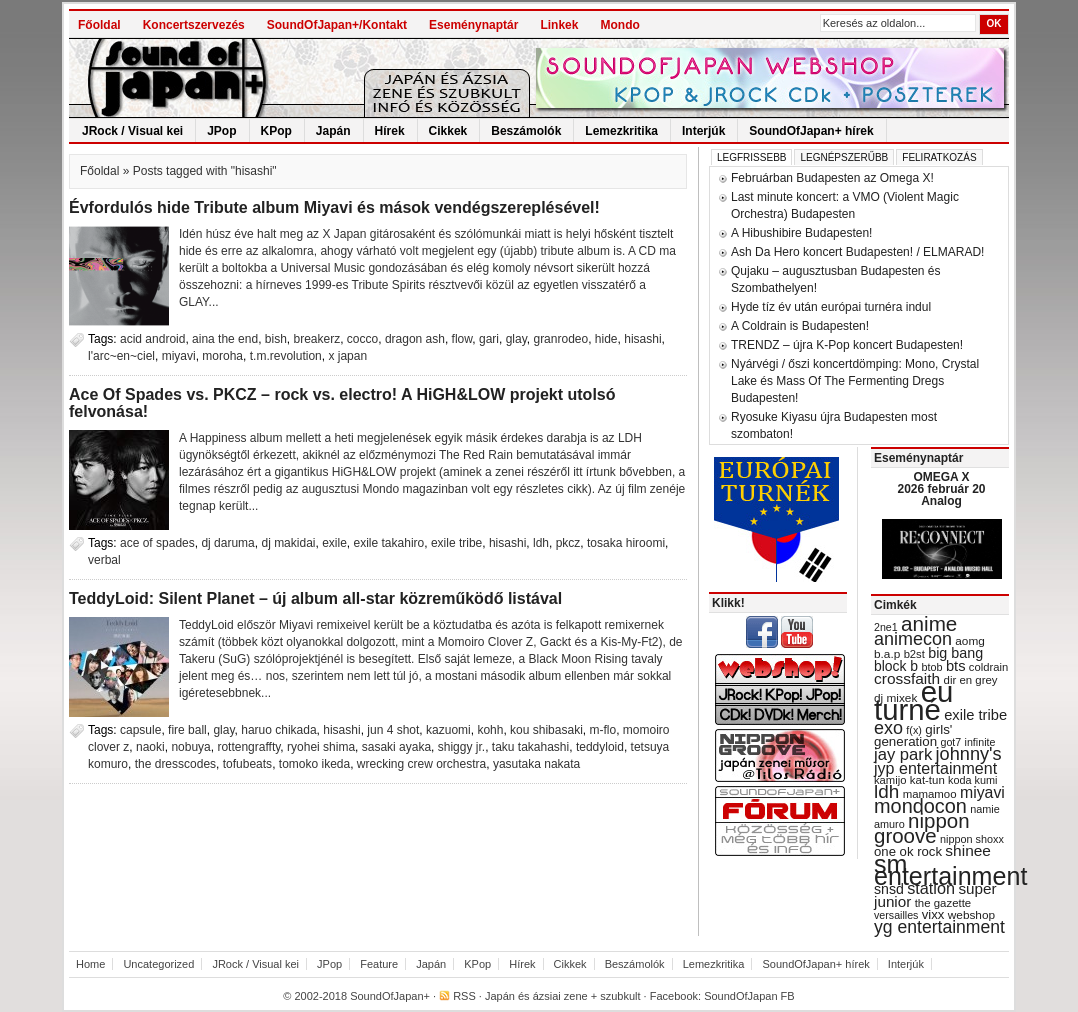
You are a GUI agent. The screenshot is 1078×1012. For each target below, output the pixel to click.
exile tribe (456, 543)
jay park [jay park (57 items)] (903, 754)
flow (462, 339)
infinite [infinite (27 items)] (980, 742)
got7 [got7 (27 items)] (950, 742)
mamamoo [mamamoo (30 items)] (930, 794)
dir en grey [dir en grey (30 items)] (971, 680)
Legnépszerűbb (844, 157)
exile (334, 543)
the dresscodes (175, 764)
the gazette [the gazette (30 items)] (943, 903)
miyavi (179, 356)
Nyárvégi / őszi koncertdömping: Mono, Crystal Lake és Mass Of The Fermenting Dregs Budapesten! (855, 381)
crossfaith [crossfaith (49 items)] (907, 678)
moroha (222, 356)
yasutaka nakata (536, 764)
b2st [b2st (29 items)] (914, 654)
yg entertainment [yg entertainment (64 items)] (939, 927)
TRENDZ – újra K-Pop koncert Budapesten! (847, 345)
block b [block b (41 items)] (896, 666)
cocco (362, 339)
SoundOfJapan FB (749, 996)
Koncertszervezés (194, 25)
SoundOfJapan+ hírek (811, 131)
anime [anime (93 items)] (929, 623)
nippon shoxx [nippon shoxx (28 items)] (972, 839)
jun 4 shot (393, 730)
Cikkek (448, 131)
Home (90, 964)
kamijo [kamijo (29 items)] (890, 780)
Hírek (390, 131)
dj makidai (288, 543)
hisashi (642, 339)
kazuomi (448, 730)
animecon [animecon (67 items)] (913, 639)
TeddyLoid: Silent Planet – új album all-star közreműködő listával (315, 598)
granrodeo (560, 339)
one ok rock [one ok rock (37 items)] (908, 851)
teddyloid (600, 747)
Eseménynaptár (473, 25)
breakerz (317, 339)
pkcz (568, 543)
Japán (333, 131)
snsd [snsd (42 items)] (889, 889)
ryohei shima (321, 747)
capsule (140, 730)
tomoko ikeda (314, 764)
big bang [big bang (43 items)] (955, 653)
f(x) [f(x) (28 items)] (914, 730)
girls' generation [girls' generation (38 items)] (913, 735)
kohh (490, 730)
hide (606, 339)
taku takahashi (530, 747)
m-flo (602, 730)
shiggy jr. (461, 747)
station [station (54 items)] (931, 888)
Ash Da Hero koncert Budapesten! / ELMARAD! (857, 252)
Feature (379, 964)
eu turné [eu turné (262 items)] (913, 700)
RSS (464, 996)
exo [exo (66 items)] (888, 728)
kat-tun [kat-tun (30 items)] (927, 780)
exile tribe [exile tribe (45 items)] (975, 715)
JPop (221, 131)
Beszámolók (526, 131)
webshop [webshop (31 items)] (971, 915)
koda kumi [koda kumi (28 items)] (972, 780)
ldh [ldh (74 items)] (886, 791)
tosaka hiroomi (626, 543)
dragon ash (415, 339)
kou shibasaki (546, 730)
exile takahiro (389, 543)
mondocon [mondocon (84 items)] (920, 806)
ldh (541, 543)
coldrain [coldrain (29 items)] (988, 667)
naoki (150, 747)
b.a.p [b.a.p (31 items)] (887, 654)
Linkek (559, 25)
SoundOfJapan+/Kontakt (337, 25)
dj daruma (227, 543)
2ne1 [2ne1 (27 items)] (886, 627)
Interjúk (703, 131)
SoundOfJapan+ (390, 996)
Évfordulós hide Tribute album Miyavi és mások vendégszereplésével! (334, 207)
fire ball (187, 730)
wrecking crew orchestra (421, 764)
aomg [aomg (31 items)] (970, 641)
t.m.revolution (286, 356)
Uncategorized (158, 964)
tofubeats (247, 764)
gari (489, 339)
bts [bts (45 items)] (956, 666)
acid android (152, 339)
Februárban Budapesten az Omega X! (832, 178)
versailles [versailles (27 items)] (896, 915)
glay (516, 339)
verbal (104, 560)
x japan (347, 356)
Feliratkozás (939, 157)
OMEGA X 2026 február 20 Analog (941, 489)
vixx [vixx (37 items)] (933, 914)
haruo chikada (278, 730)
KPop (276, 131)
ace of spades (157, 543)
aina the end (225, 339)
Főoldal (99, 25)
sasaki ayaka (396, 747)
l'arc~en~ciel (121, 356)
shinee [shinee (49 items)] (968, 850)
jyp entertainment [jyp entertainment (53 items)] (935, 768)
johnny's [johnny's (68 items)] (969, 754)
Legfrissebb (751, 157)
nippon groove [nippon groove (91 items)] (922, 828)
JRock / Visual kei (132, 131)
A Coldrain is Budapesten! (800, 326)
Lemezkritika (621, 131)
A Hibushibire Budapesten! (801, 233)
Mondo (619, 25)
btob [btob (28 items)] (931, 667)
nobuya (190, 747)
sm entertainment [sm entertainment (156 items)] (950, 870)
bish (276, 339)
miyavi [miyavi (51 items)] (982, 792)
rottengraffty (248, 747)
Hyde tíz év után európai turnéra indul (831, 307)
